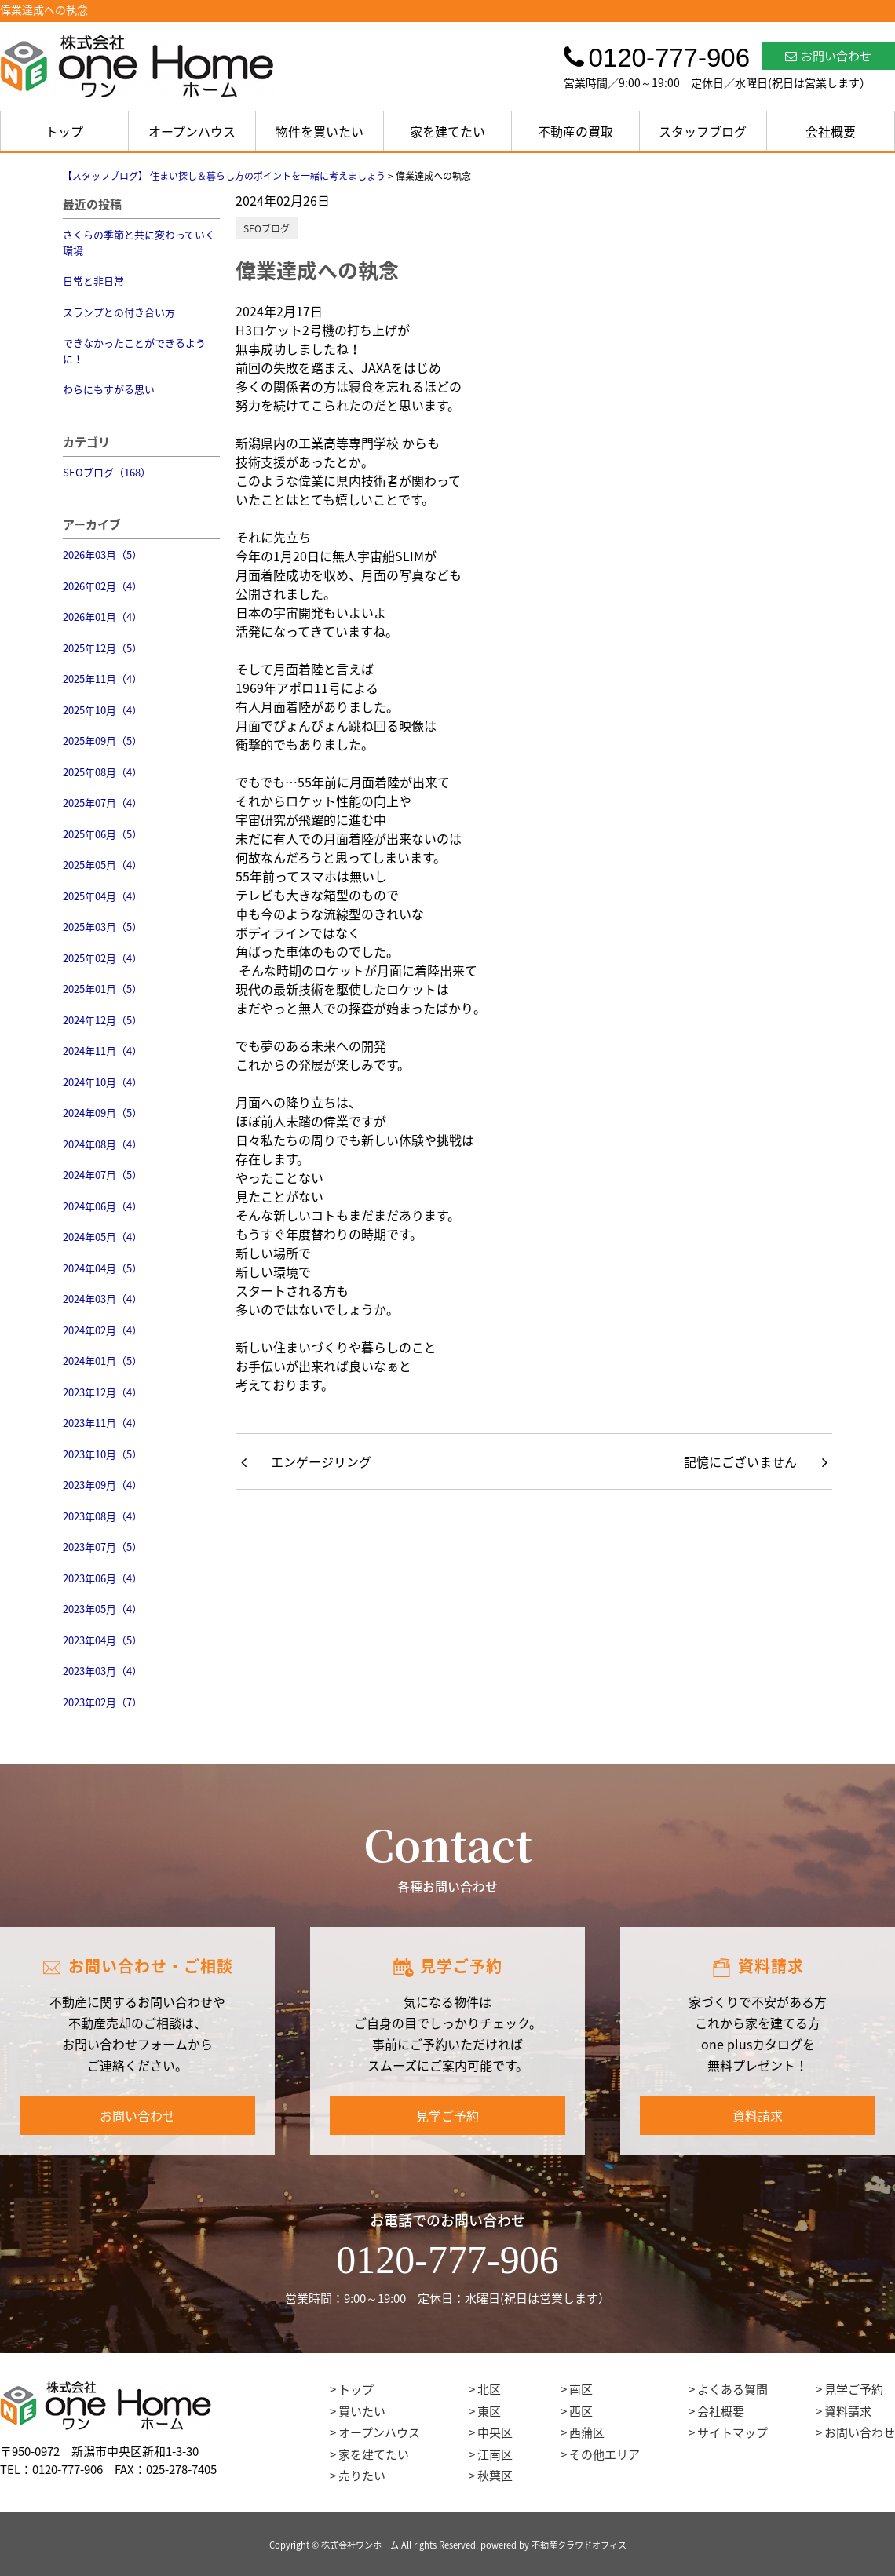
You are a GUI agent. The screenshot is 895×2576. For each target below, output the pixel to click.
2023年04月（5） (102, 1640)
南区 (581, 2389)
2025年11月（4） (102, 678)
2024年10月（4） (102, 1082)
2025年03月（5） (102, 926)
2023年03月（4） (102, 1670)
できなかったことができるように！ (134, 350)
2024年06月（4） (102, 1206)
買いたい (361, 2411)
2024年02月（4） (102, 1330)
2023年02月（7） (102, 1702)
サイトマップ (732, 2432)
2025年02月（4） (102, 957)
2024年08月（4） (102, 1144)
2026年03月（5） (102, 554)
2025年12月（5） (102, 647)
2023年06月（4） (102, 1578)
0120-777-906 (447, 2260)
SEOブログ (266, 228)
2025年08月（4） (102, 771)
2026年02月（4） (102, 585)
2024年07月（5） (102, 1174)
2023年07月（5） (102, 1546)
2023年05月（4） (102, 1608)
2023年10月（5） (102, 1454)
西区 (581, 2411)
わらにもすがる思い (109, 388)
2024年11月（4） (102, 1050)
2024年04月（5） (102, 1268)
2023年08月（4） (102, 1516)
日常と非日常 (93, 280)
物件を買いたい (319, 131)
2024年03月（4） (102, 1298)
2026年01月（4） (102, 616)
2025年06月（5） (102, 833)
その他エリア (604, 2454)
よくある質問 (732, 2389)
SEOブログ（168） (107, 472)
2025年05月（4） (102, 864)
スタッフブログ (703, 131)
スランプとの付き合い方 (119, 312)
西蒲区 (587, 2432)
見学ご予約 (447, 2115)
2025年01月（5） (102, 988)
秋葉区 (495, 2475)
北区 (489, 2389)
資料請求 (757, 2115)
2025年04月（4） (102, 895)
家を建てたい (447, 131)
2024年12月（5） (102, 1020)
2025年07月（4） (102, 802)
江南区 (495, 2454)
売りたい (361, 2475)
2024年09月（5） (102, 1112)
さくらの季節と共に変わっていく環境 (139, 242)
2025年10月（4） (102, 709)
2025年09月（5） (102, 740)
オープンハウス (192, 131)
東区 (489, 2411)
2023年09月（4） (102, 1484)
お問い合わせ (828, 55)
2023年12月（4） (102, 1392)
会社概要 (831, 131)
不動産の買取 (575, 131)
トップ (64, 131)
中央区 (495, 2432)
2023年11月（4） (102, 1422)
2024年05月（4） (102, 1236)
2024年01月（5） (102, 1360)
